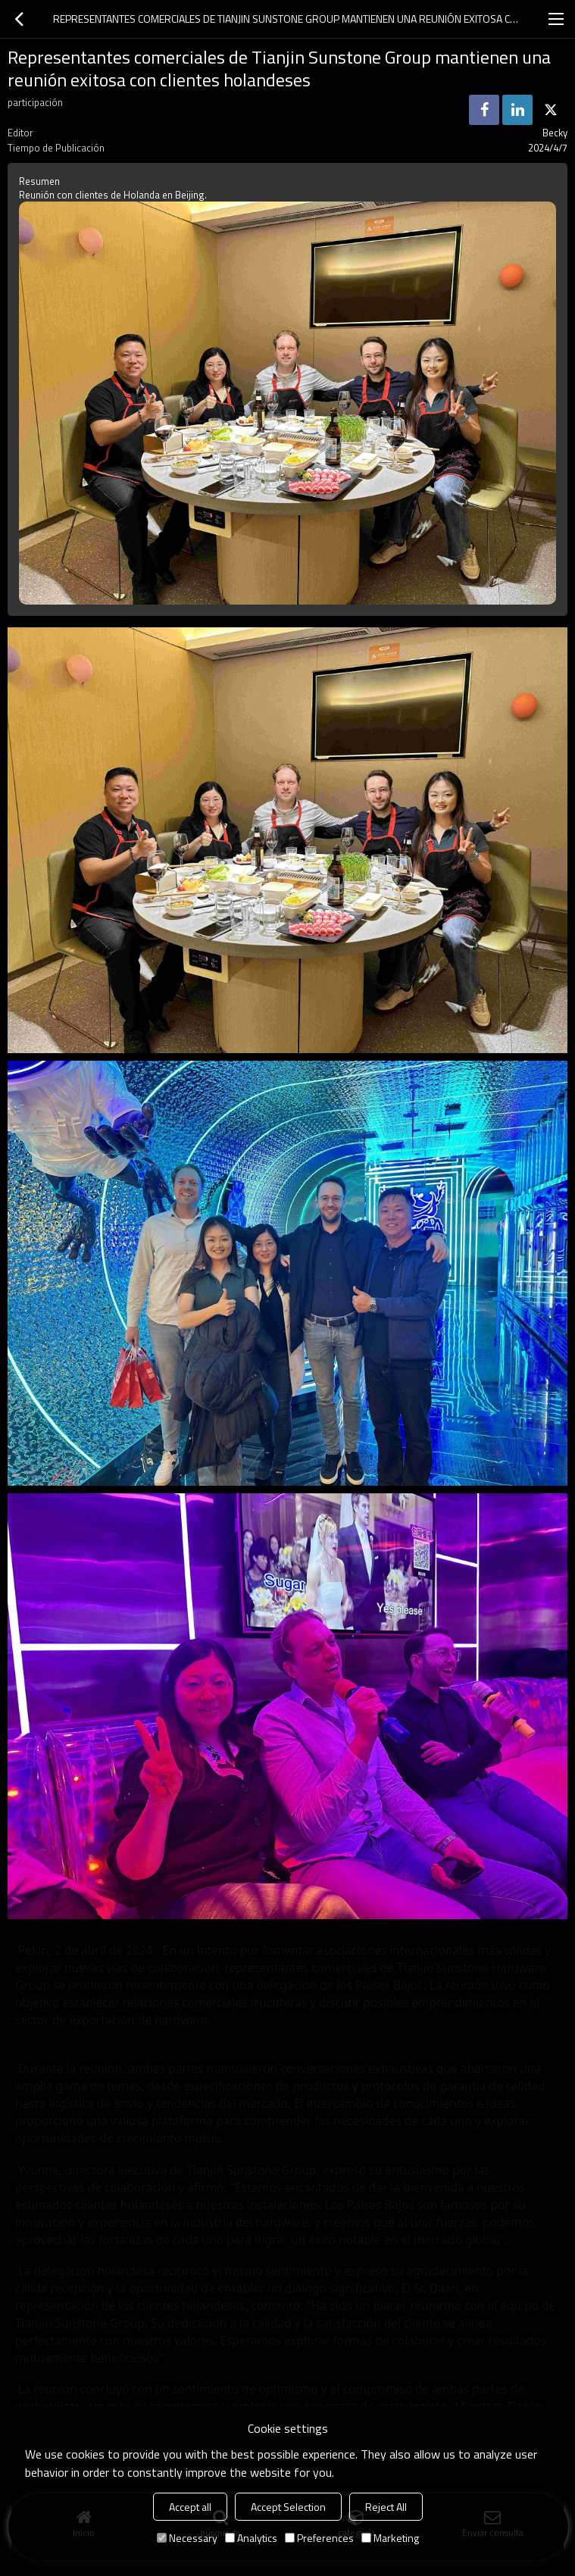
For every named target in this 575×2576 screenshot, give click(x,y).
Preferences (319, 2538)
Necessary (187, 2538)
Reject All (386, 2507)
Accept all (190, 2507)
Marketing (390, 2538)
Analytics (251, 2538)
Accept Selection (288, 2507)
